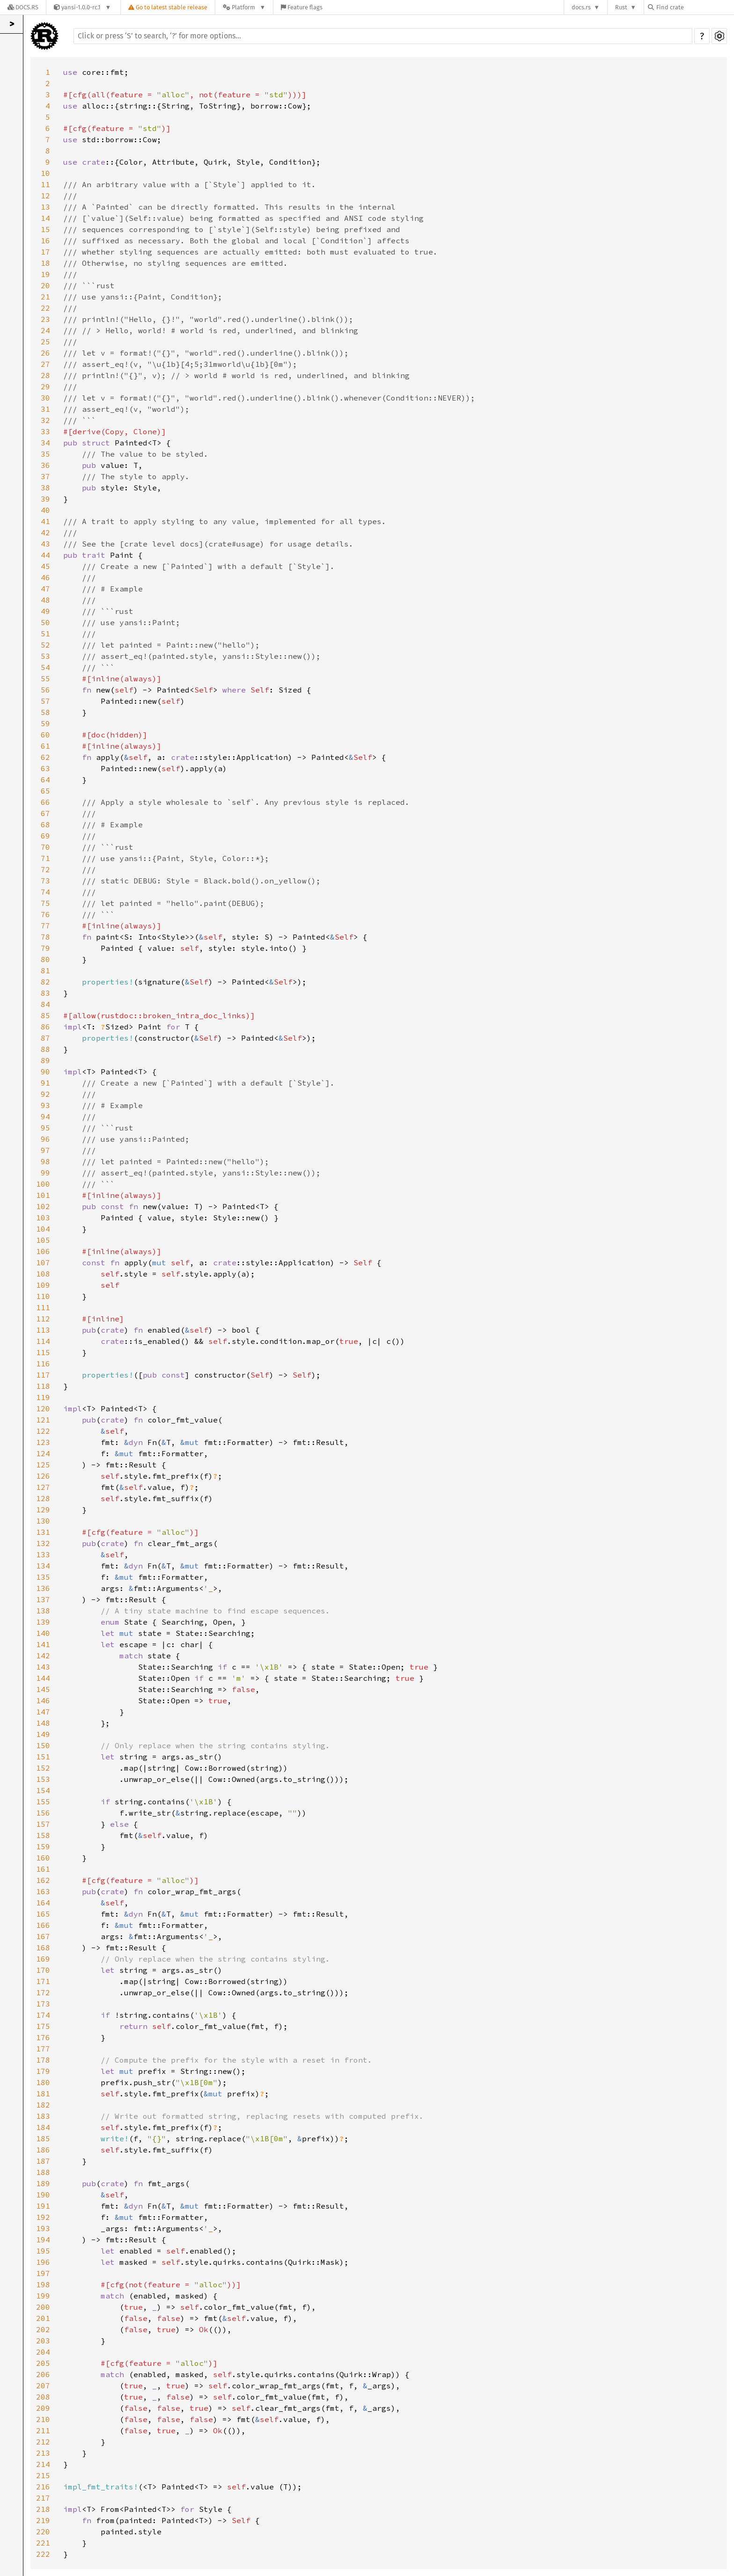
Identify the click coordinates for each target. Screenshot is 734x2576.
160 (43, 1857)
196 (43, 2262)
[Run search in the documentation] (382, 36)
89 (45, 1060)
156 (43, 1812)
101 (43, 1195)
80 (45, 959)
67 (45, 813)
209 (43, 2408)
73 (45, 880)
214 (43, 2464)
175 (43, 2026)
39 (45, 499)
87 (45, 1038)
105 (43, 1240)
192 (43, 2217)
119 (43, 1397)
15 (45, 229)
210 (43, 2419)
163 (43, 1891)
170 (43, 1970)
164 (43, 1902)
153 (43, 1779)
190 (43, 2194)
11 (45, 184)
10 (45, 173)
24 (45, 330)
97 (45, 1150)
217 (43, 2498)
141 (43, 1644)
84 (45, 1004)
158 (43, 1835)
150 (43, 1745)
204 (43, 2352)
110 (43, 1296)
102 (43, 1206)
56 (45, 689)
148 (43, 1723)
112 (43, 1318)
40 (45, 510)
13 (45, 207)
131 (43, 1532)
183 (43, 2116)
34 (45, 442)
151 (43, 1756)
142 (43, 1655)
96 (45, 1139)
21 (45, 296)
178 (43, 2060)
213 (43, 2453)
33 (45, 431)
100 (43, 1184)
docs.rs (581, 7)
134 (43, 1565)
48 (45, 600)
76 (45, 914)
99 (45, 1172)
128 (43, 1498)
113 (43, 1330)
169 (43, 1958)
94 (45, 1116)
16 (45, 240)
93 (45, 1105)
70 (45, 847)
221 (43, 2542)
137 (43, 1599)
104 (43, 1228)
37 (45, 476)
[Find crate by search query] (694, 7)
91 (45, 1082)
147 (43, 1711)
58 (45, 712)
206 (43, 2374)
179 (43, 2071)
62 (45, 757)
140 (43, 1633)
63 (45, 768)
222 (43, 2554)
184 (43, 2127)
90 (45, 1071)
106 (43, 1251)
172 (43, 1992)
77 (45, 925)
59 (45, 723)
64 (45, 779)
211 (43, 2430)
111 (43, 1307)
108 (43, 1273)
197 (43, 2273)
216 (43, 2486)
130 (43, 1520)
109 (43, 1285)
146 (43, 1700)
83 (45, 993)
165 (43, 1914)
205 (43, 2363)
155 (43, 1801)
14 (45, 218)
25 (45, 341)
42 (45, 532)
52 (45, 644)
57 (45, 701)
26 (45, 353)
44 (45, 555)
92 (45, 1094)
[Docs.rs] (23, 7)
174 (43, 2015)
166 (43, 1925)
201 (43, 2318)
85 (45, 1015)
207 (43, 2385)
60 (45, 734)
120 (43, 1408)
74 (45, 892)
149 (43, 1734)
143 (43, 1666)
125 (43, 1464)
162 (43, 1880)
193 (43, 2228)
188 (43, 2172)
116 (43, 1363)
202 (43, 2329)
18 (45, 263)
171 (43, 1981)
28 (45, 375)
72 (45, 869)
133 (43, 1554)
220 (43, 2531)
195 (43, 2250)
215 (43, 2475)
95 (45, 1127)
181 (43, 2093)
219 (43, 2520)
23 (45, 319)
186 (43, 2149)
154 (43, 1790)
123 (43, 1442)
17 (45, 251)
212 (43, 2441)
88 (45, 1049)
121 (43, 1419)
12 (45, 195)
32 (45, 420)
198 (43, 2284)
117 (43, 1374)
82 (45, 981)
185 (43, 2138)
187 (43, 2161)
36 (45, 465)
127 (43, 1487)
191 (43, 2206)
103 (43, 1217)
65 (45, 790)
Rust (621, 7)
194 (43, 2239)
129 (43, 1509)
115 (43, 1352)
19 (45, 274)
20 (45, 285)
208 (43, 2396)
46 (45, 577)
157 (43, 1824)
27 (45, 364)
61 (45, 746)
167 (43, 1936)
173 (43, 2003)
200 (43, 2307)
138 (43, 1610)
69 (45, 835)
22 (45, 308)
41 (45, 521)
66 (45, 802)
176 (43, 2037)
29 (45, 386)
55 (45, 678)
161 (43, 1869)
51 (45, 633)
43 (45, 543)
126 (43, 1476)
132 (43, 1543)
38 (45, 487)
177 (43, 2048)
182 (43, 2104)
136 (43, 1588)
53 (45, 656)
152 (43, 1768)
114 (43, 1341)
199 (43, 2295)
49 (45, 611)
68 (45, 824)
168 (43, 1947)
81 (45, 970)
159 (43, 1846)
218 (43, 2509)
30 (45, 397)
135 (43, 1577)
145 (43, 1689)
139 (43, 1622)
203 (43, 2340)
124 (43, 1453)
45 (45, 566)
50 (45, 622)
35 (45, 454)
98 (45, 1161)
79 (45, 948)
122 (43, 1431)
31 (45, 409)
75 (45, 903)
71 (45, 858)
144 (43, 1678)
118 (43, 1386)
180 (43, 2082)
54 (45, 667)
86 (45, 1026)
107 (43, 1262)
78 (45, 936)
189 (43, 2183)
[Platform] (244, 7)
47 (45, 588)
